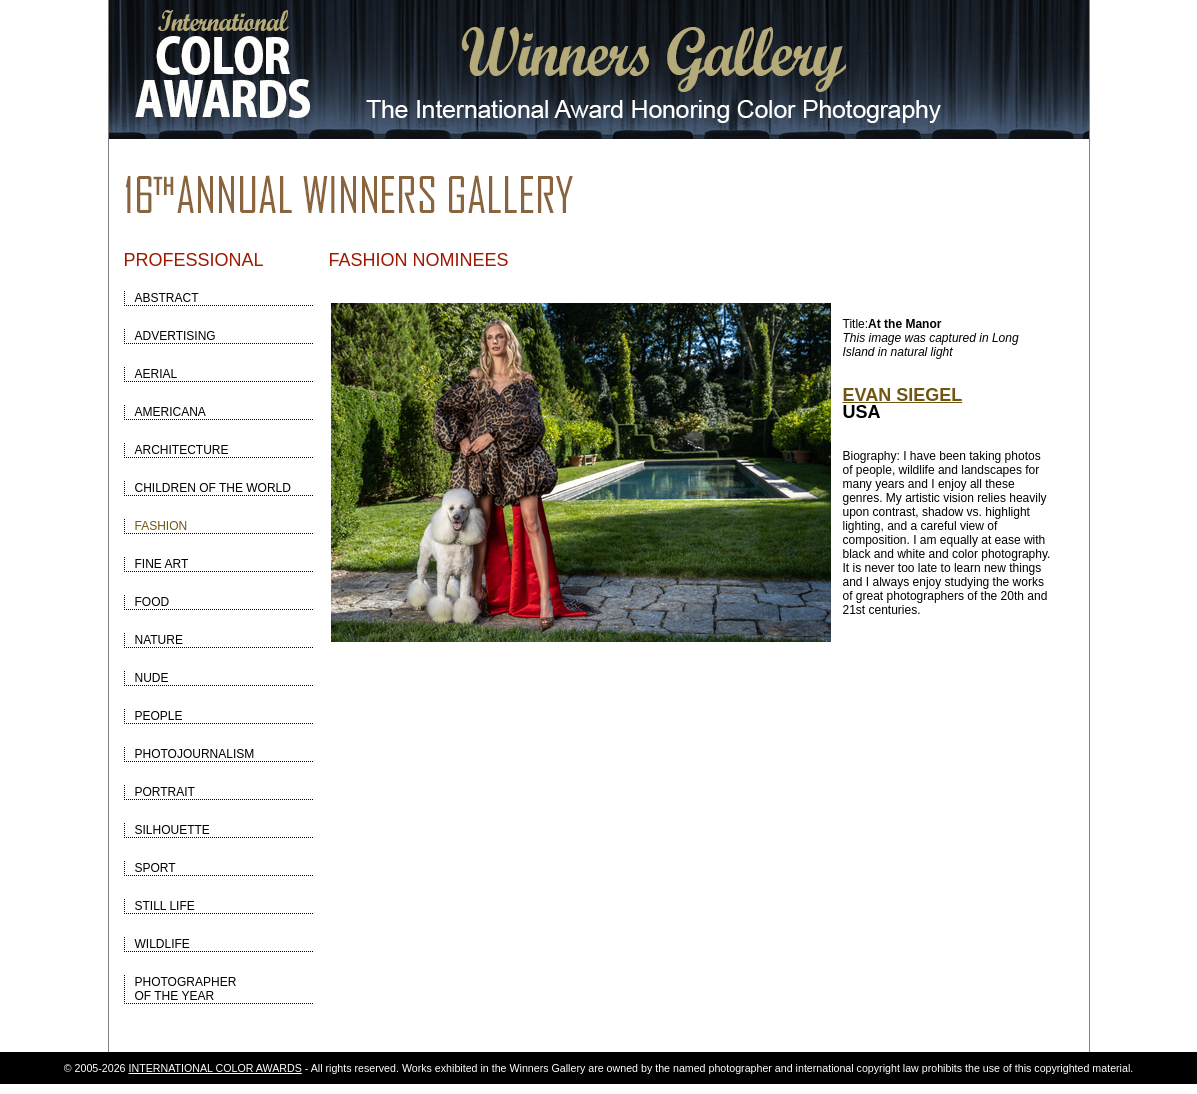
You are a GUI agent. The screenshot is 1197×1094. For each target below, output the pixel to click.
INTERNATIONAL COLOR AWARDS (215, 1068)
